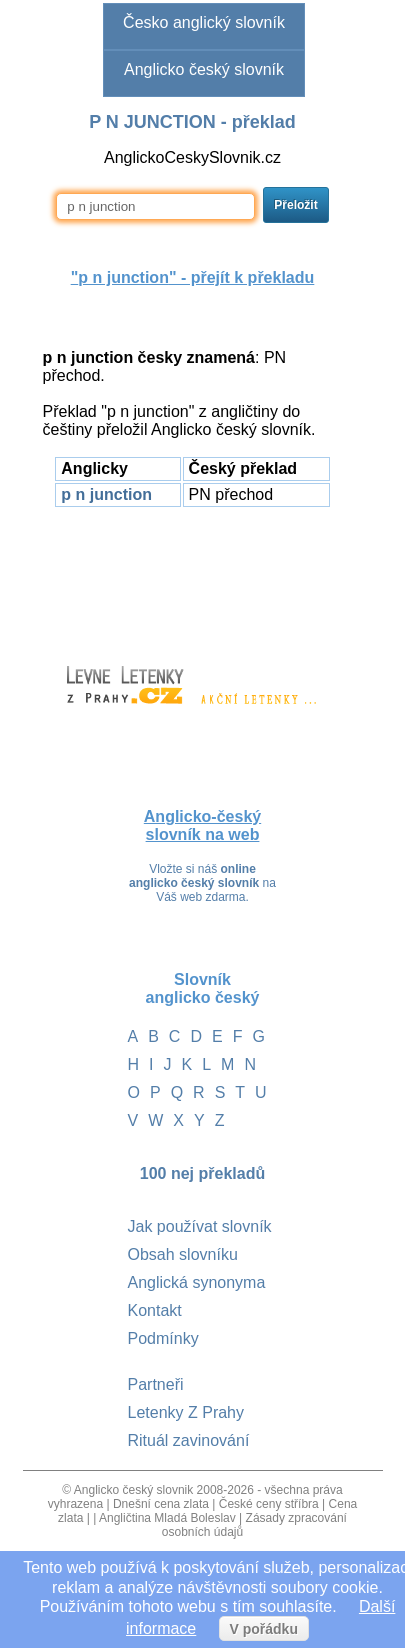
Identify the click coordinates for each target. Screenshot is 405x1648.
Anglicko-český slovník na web (202, 825)
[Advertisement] (193, 577)
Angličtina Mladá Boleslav (167, 1518)
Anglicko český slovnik (133, 1490)
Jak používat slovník (200, 1226)
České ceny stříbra (269, 1504)
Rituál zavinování (189, 1440)
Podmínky (163, 1338)
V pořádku (264, 1629)
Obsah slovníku (183, 1254)
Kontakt (155, 1310)
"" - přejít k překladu (193, 277)
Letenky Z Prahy (186, 1412)
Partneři (156, 1384)
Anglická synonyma (197, 1282)
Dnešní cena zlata (161, 1504)
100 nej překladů (202, 1173)
